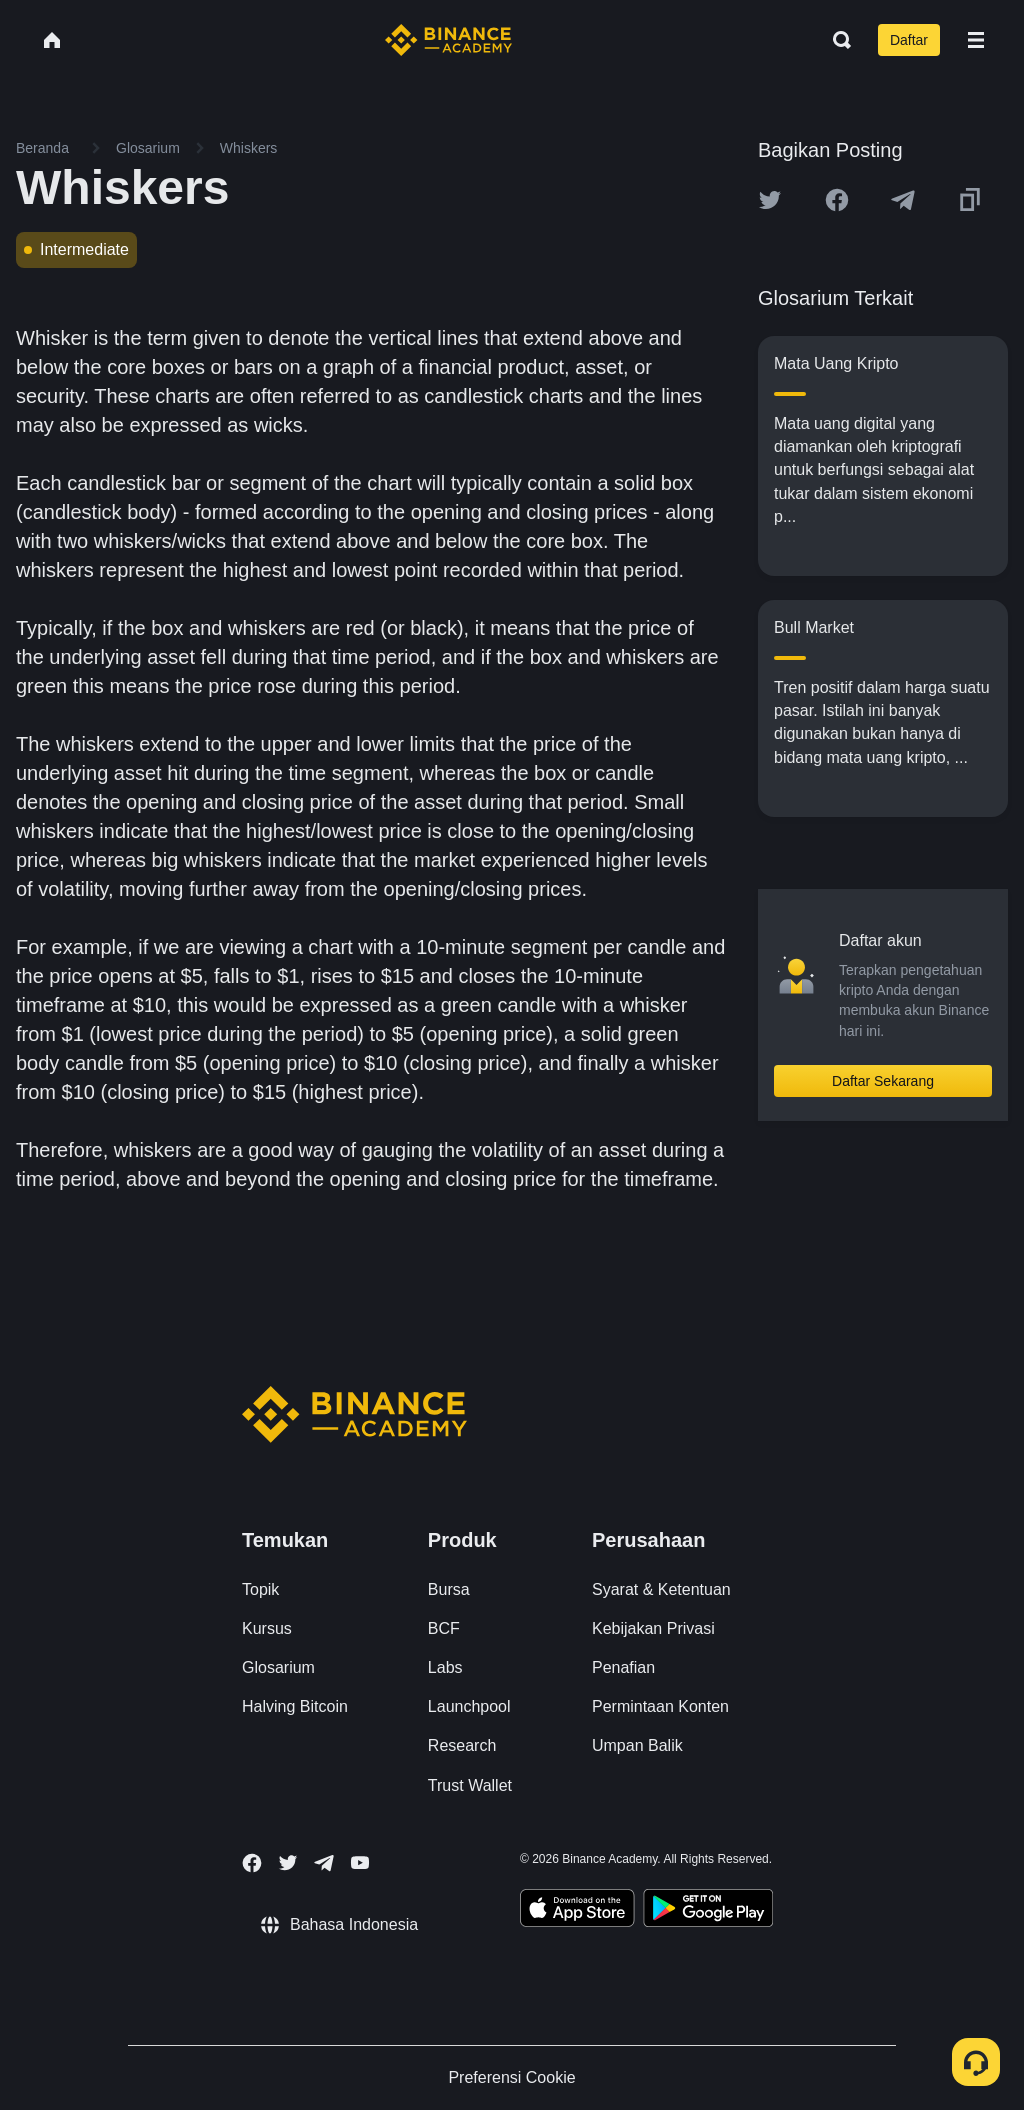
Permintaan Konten (660, 1706)
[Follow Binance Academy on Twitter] (288, 1863)
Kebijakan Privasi (653, 1628)
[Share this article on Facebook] (837, 200)
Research (462, 1745)
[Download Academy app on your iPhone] (577, 1911)
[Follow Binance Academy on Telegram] (324, 1863)
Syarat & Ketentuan (661, 1589)
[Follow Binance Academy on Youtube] (360, 1862)
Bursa (449, 1589)
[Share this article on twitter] (770, 200)
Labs (445, 1667)
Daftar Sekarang (883, 1081)
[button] (976, 40)
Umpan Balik (637, 1745)
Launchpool (469, 1706)
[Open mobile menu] (976, 40)
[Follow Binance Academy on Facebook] (252, 1863)
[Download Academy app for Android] (708, 1911)
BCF (444, 1628)
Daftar (909, 40)
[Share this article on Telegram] (903, 200)
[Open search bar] (836, 40)
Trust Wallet (470, 1785)
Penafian (623, 1667)
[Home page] (448, 40)
